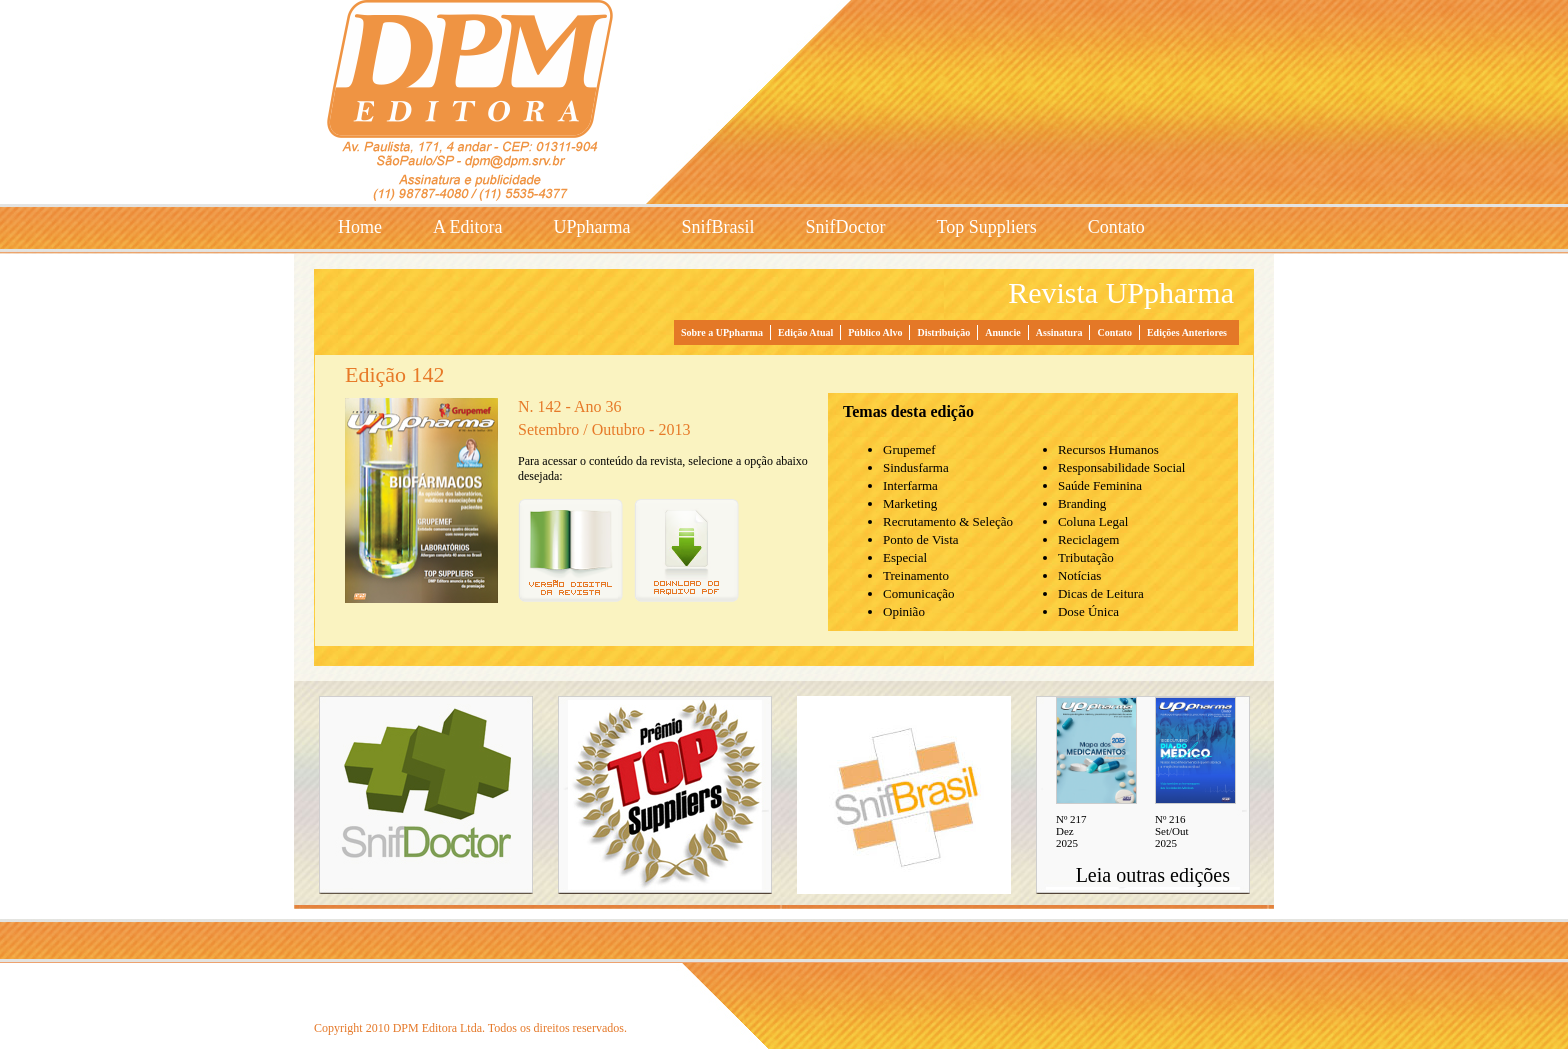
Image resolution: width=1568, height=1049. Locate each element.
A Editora (468, 227)
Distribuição (943, 332)
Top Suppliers (987, 227)
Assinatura (1059, 332)
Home (360, 227)
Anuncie (1003, 332)
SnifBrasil (717, 227)
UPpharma (592, 227)
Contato (1116, 227)
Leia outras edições (1153, 875)
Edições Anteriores (1187, 332)
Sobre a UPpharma (722, 332)
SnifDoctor (846, 227)
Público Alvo (875, 332)
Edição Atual (805, 332)
